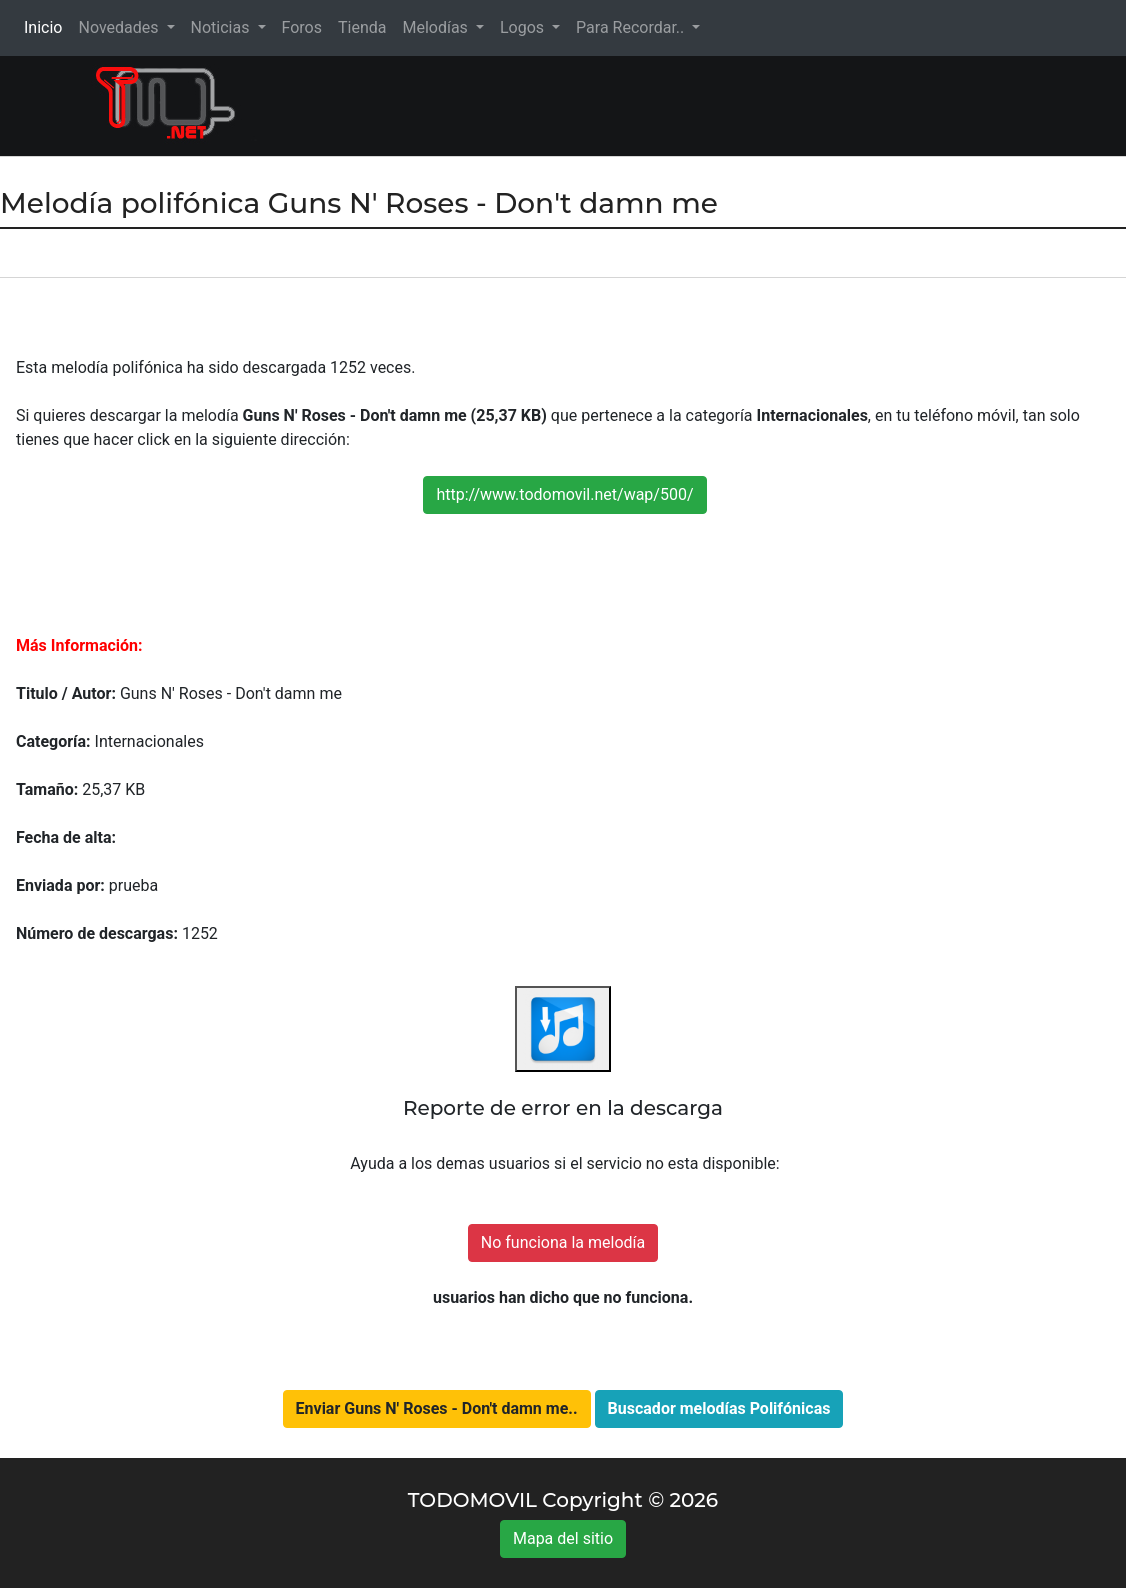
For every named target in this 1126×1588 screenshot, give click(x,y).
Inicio (47, 26)
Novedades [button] (120, 27)
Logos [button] (524, 27)
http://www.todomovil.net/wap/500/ (564, 494)
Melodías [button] (436, 27)
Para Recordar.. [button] (632, 27)
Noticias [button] (222, 27)
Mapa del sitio (563, 1538)
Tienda (362, 27)
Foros (302, 27)
